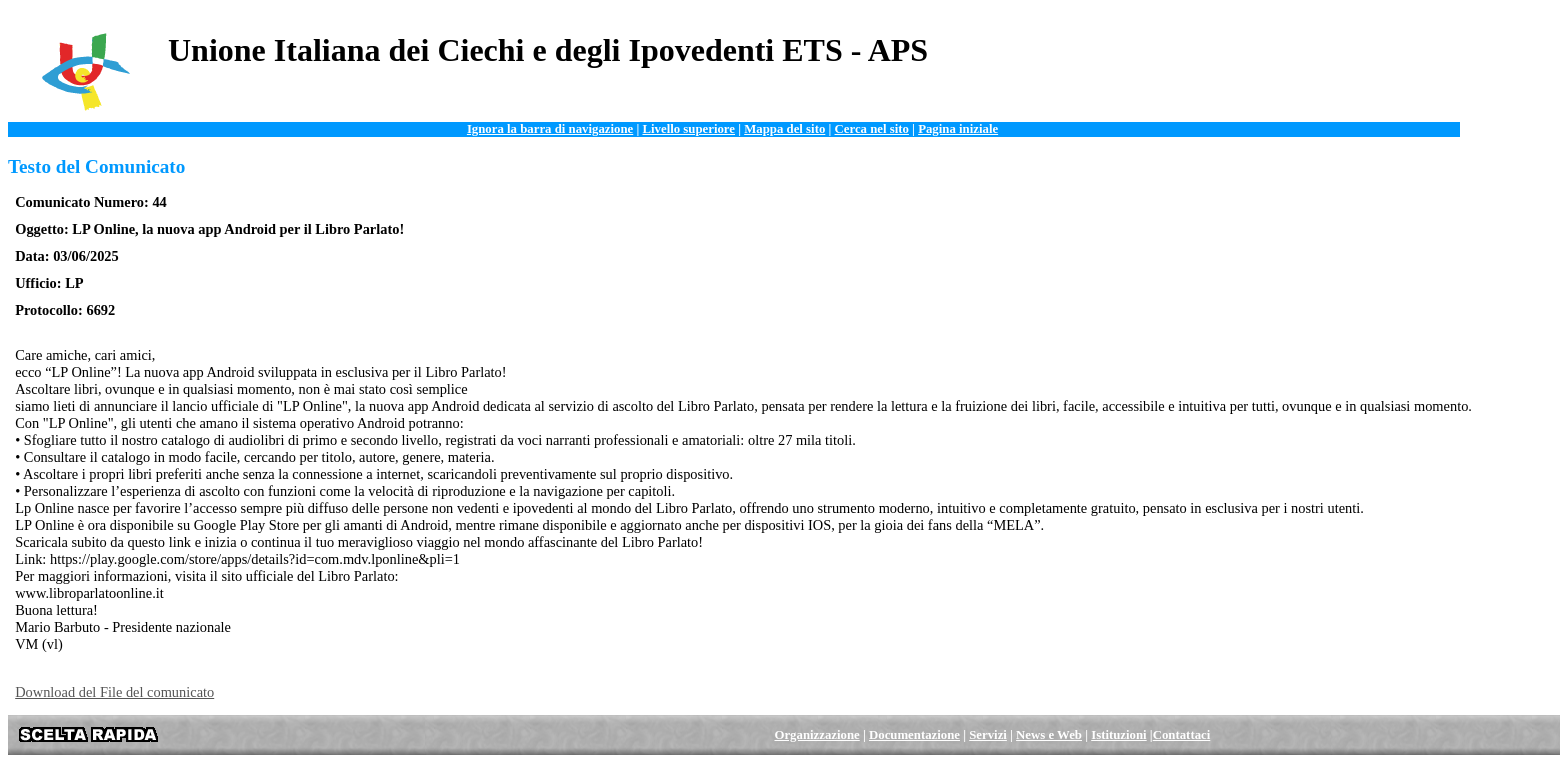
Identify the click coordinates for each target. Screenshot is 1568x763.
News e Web (1049, 735)
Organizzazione (816, 735)
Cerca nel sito (872, 129)
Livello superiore (688, 129)
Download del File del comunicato (114, 692)
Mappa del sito (784, 129)
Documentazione (914, 735)
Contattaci (1182, 735)
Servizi (988, 735)
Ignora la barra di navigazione (550, 129)
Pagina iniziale (958, 129)
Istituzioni (1118, 735)
